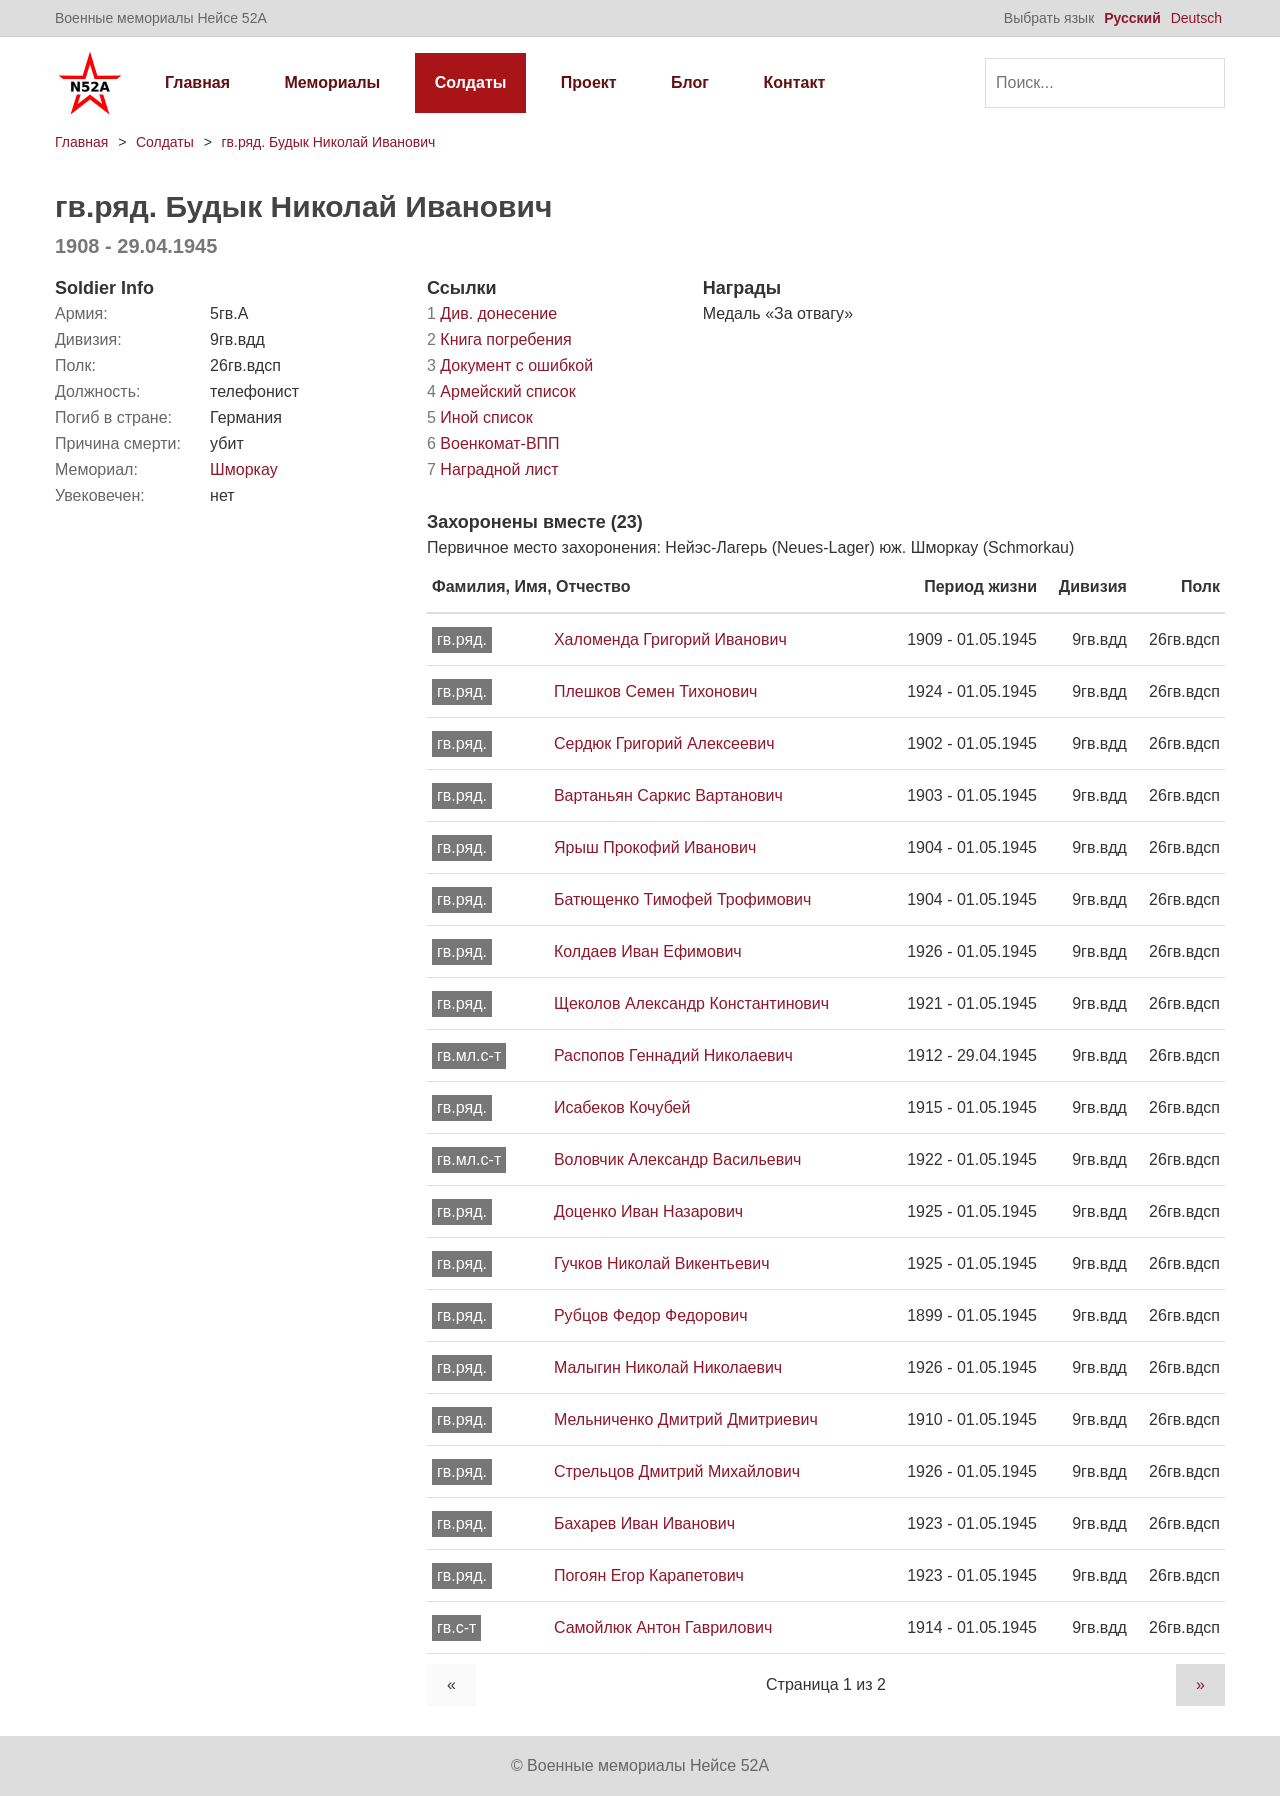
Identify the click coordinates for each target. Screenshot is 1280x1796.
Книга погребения (499, 339)
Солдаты (471, 82)
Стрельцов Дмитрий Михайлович (677, 1471)
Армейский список (501, 391)
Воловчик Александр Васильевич (677, 1159)
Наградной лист (493, 469)
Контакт (794, 82)
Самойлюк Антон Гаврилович (663, 1627)
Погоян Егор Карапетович (649, 1575)
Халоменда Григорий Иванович (670, 639)
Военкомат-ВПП (493, 443)
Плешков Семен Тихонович (655, 691)
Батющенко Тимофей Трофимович (682, 899)
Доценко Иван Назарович (648, 1211)
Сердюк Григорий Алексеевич (664, 743)
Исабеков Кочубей (622, 1107)
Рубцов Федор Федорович (651, 1315)
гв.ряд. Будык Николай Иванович (328, 142)
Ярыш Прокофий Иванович (655, 847)
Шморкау (244, 469)
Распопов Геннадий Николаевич (673, 1055)
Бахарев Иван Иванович (644, 1523)
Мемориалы (333, 82)
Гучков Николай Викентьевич (662, 1263)
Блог (690, 82)
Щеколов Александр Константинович (691, 1003)
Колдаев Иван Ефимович (648, 951)
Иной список (480, 417)
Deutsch (1196, 18)
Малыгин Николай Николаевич (668, 1367)
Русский (1132, 18)
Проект (589, 82)
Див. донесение (492, 313)
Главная (197, 82)
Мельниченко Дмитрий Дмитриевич (686, 1419)
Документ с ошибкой (510, 365)
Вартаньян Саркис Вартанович (668, 795)
